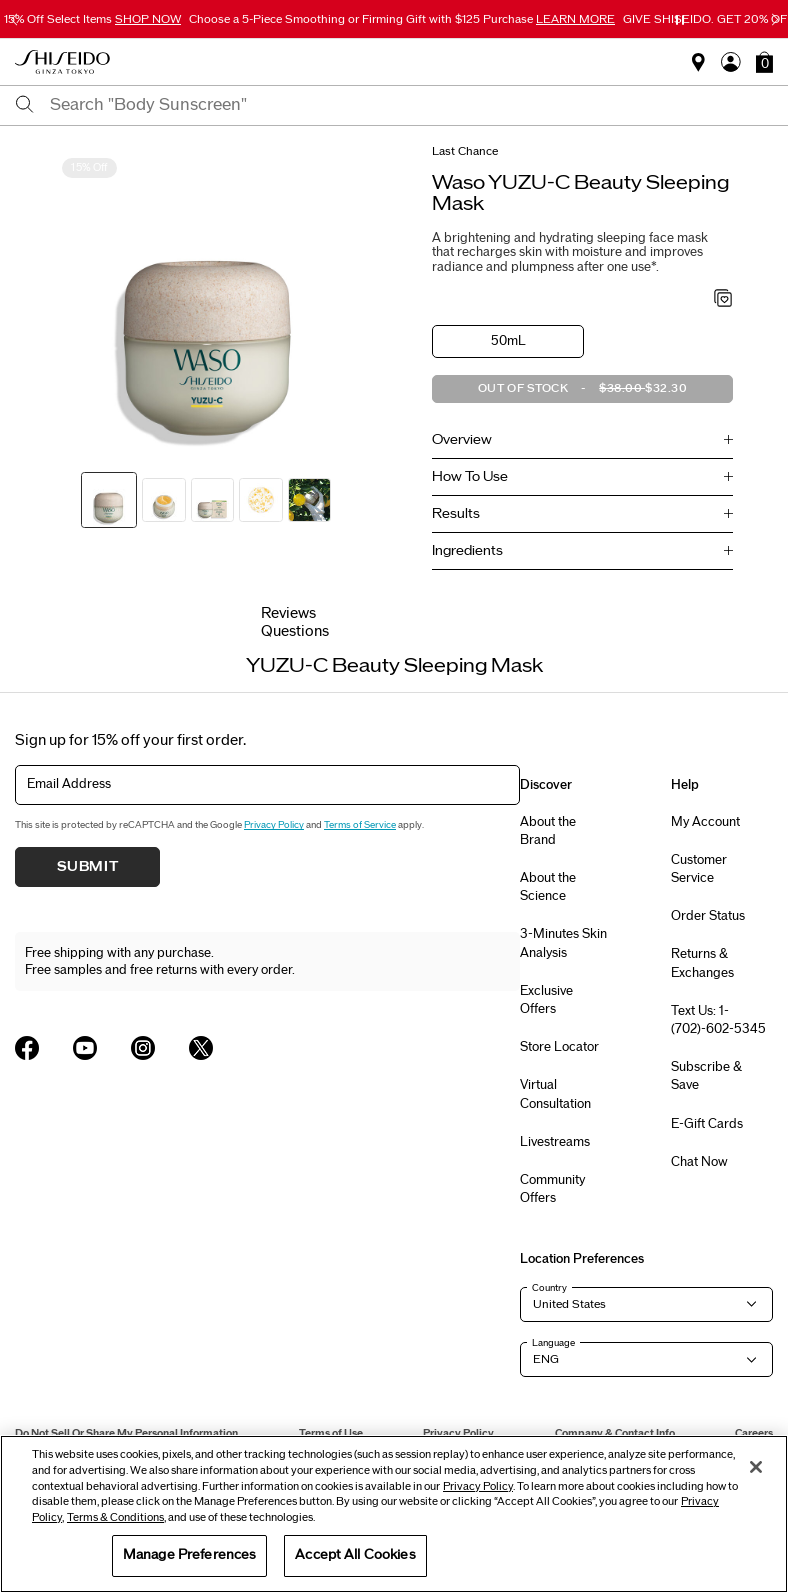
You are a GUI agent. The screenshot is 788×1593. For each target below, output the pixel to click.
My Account (705, 822)
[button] (764, 62)
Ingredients (467, 551)
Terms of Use (331, 1433)
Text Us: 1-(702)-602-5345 (718, 1020)
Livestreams (555, 1142)
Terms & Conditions (115, 1517)
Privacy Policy (274, 825)
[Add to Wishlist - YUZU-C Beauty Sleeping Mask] (723, 300)
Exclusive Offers (546, 1000)
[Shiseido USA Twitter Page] (201, 1048)
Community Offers (552, 1189)
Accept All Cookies (355, 1555)
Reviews (288, 613)
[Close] (756, 1467)
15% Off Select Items (92, 19)
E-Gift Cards (707, 1124)
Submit (88, 867)
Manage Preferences (189, 1555)
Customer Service (699, 869)
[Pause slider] (680, 20)
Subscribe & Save (706, 1076)
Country (549, 1288)
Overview (462, 440)
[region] (394, 1514)
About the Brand (548, 831)
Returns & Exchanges (702, 963)
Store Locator (559, 1047)
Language (553, 1343)
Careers (754, 1433)
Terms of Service (360, 825)
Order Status (708, 916)
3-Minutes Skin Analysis (563, 943)
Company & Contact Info (615, 1433)
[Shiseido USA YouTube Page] (85, 1048)
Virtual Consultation (555, 1094)
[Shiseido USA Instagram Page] (143, 1048)
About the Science (548, 887)
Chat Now (699, 1162)
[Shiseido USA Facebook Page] (27, 1048)
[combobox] (411, 105)
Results (456, 514)
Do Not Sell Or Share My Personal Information (126, 1433)
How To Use (470, 477)
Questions (295, 631)
